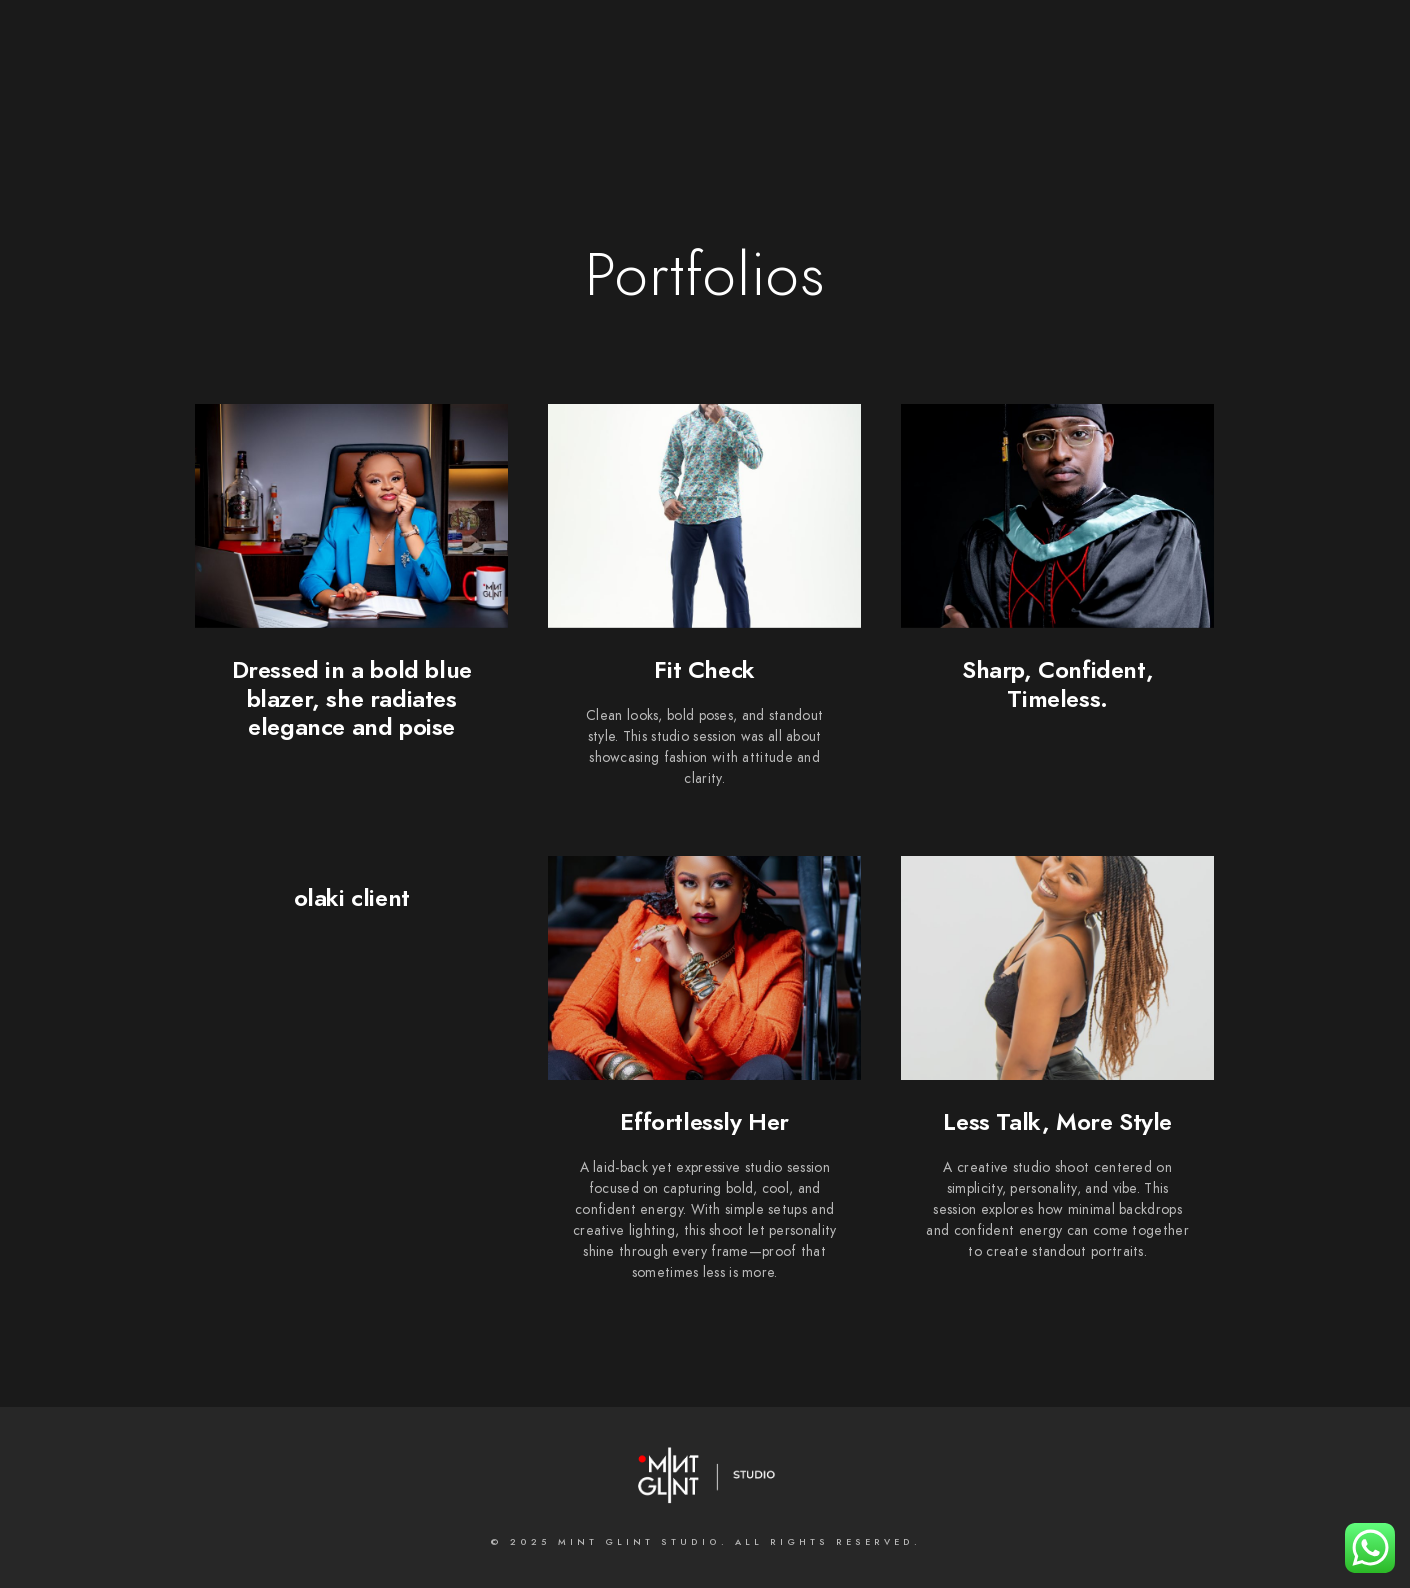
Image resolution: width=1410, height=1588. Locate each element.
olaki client (352, 897)
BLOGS (1162, 82)
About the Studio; (513, 82)
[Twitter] (714, 41)
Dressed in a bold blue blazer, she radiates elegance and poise (352, 698)
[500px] (821, 41)
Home (386, 82)
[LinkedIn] (750, 41)
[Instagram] (785, 41)
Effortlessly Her (704, 1121)
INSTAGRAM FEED (1280, 82)
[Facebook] (679, 41)
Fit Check (704, 669)
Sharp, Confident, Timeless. (1057, 684)
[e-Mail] (856, 41)
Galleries (791, 82)
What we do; (668, 82)
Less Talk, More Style (1057, 1121)
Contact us (907, 82)
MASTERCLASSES (1045, 82)
